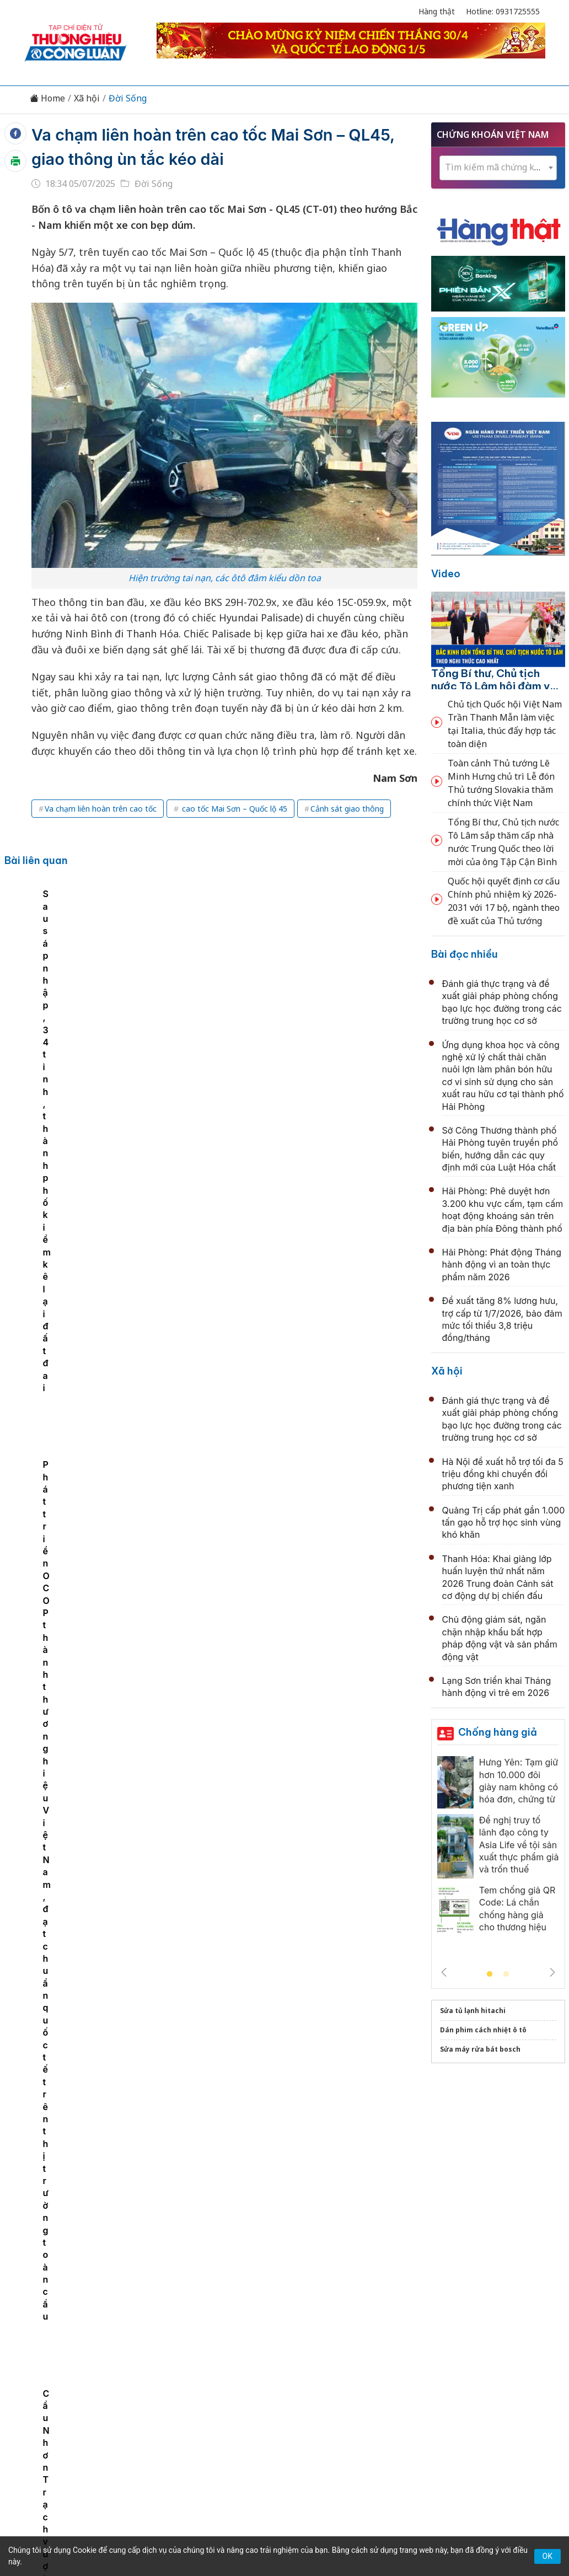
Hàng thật (436, 11)
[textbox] (498, 167)
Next (552, 1972)
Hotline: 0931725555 (503, 11)
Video (445, 573)
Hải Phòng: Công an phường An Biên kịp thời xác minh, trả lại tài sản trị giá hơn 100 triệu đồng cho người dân (296, 1976)
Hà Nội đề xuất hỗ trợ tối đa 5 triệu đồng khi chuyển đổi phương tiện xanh (502, 1474)
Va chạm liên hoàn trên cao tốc (101, 808)
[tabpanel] (79, 976)
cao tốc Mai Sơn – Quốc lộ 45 (233, 808)
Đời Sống (128, 98)
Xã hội (87, 98)
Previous (443, 1972)
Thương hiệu (154, 2348)
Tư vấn (433, 2348)
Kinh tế (101, 2348)
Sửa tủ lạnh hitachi (473, 2010)
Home (47, 98)
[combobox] (498, 167)
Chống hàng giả (497, 1732)
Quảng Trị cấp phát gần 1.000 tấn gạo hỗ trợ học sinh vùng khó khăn (503, 1523)
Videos (510, 2348)
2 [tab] (506, 1974)
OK (547, 2556)
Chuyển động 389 (229, 2348)
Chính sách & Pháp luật (324, 2348)
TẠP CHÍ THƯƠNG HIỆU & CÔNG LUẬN (279, 2526)
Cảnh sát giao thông (347, 808)
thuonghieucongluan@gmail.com (238, 2420)
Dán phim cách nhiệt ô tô (483, 2030)
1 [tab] (489, 1974)
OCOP (396, 2348)
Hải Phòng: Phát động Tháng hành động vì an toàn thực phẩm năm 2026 (502, 1264)
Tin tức (61, 2348)
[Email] (73, 2438)
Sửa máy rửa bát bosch (480, 2049)
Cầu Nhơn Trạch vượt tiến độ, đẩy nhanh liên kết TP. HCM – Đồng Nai (77, 988)
